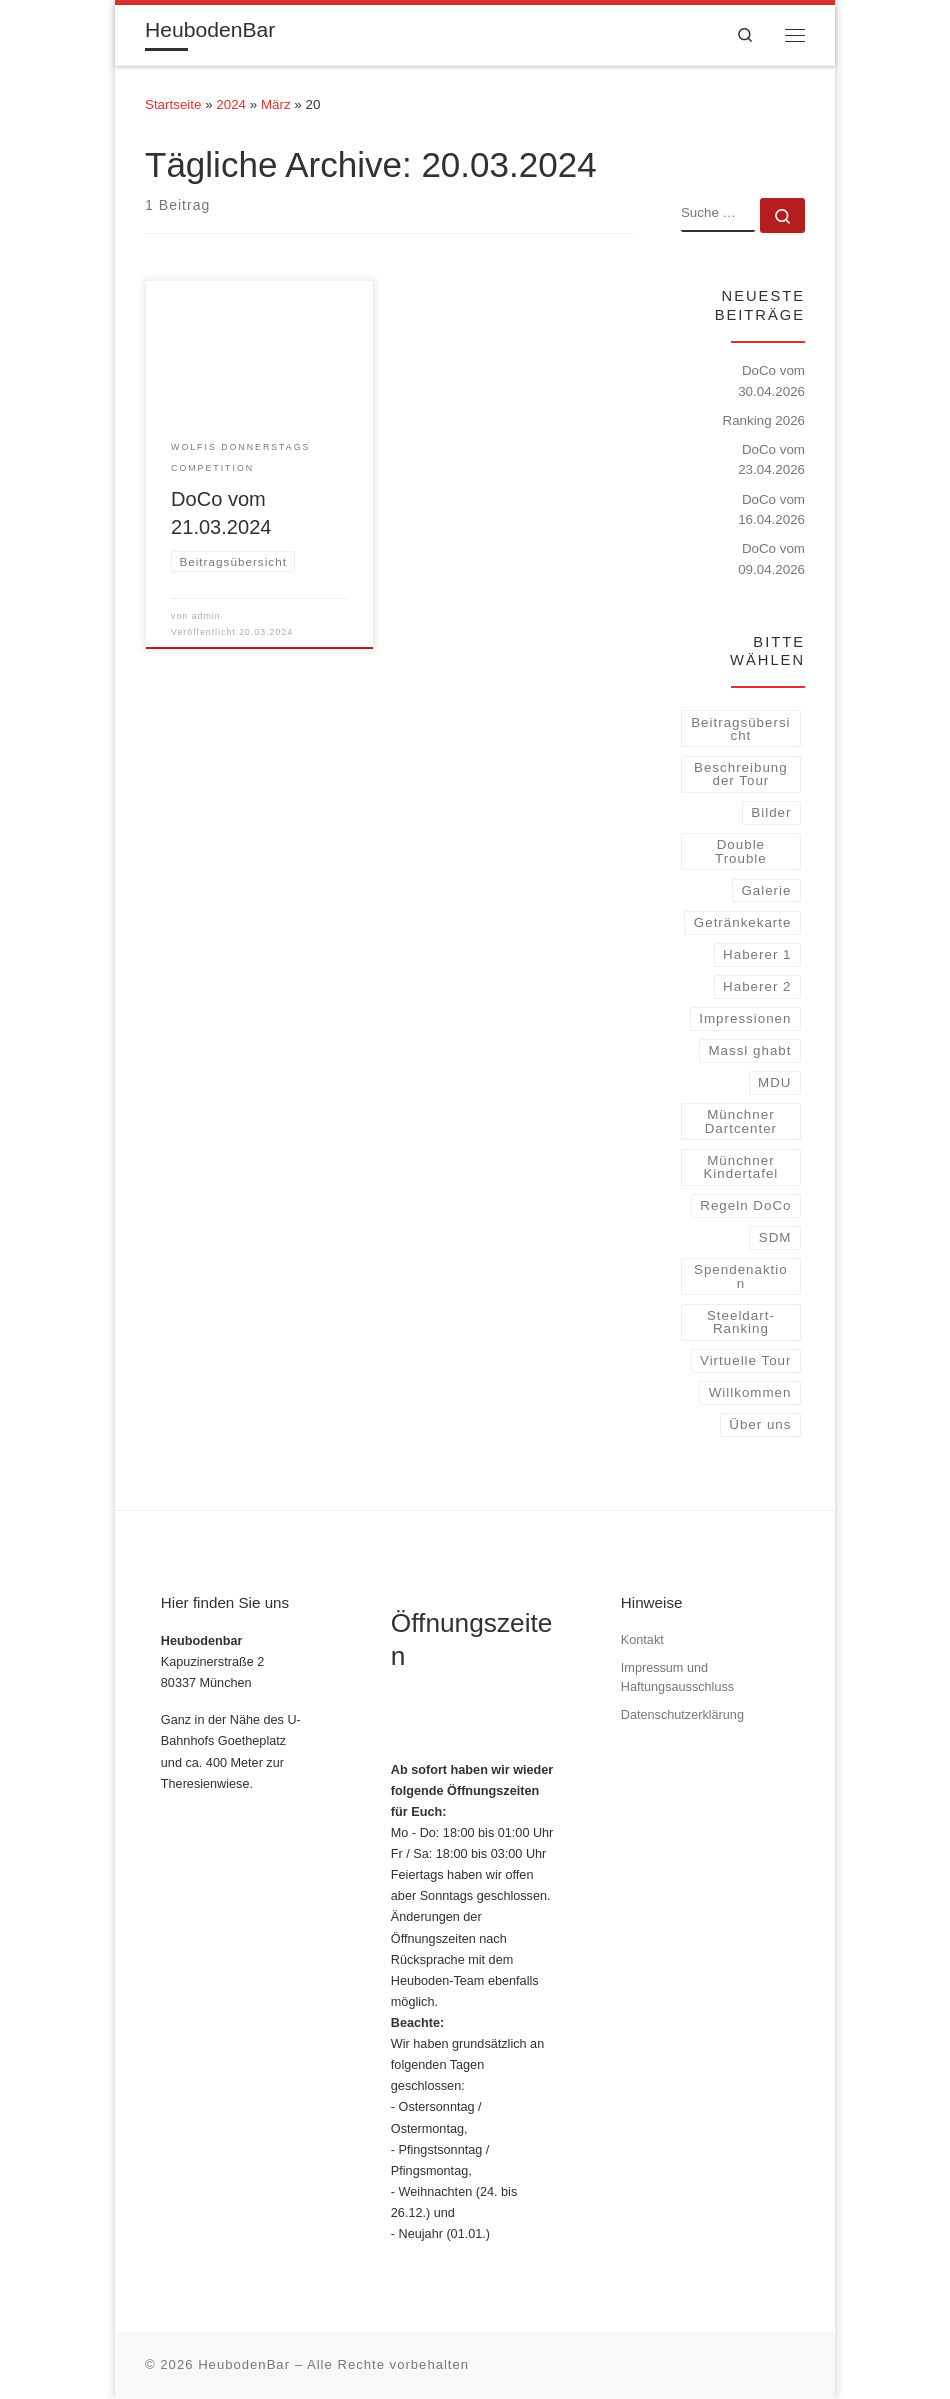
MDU (774, 1082)
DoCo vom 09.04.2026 (771, 559)
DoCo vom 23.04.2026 (771, 460)
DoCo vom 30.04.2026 (771, 381)
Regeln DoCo (745, 1205)
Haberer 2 (757, 986)
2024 (231, 104)
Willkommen (750, 1392)
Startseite (173, 104)
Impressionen (745, 1018)
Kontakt (642, 1640)
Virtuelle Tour (745, 1360)
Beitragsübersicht (740, 729)
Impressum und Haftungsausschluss (677, 1678)
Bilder (771, 812)
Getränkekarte (743, 922)
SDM (775, 1237)
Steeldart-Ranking (741, 1322)
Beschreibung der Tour (741, 774)
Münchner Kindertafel (740, 1167)
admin (206, 616)
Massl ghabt (749, 1050)
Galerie (766, 890)
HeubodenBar (244, 2364)
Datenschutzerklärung (682, 1715)
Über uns (760, 1424)
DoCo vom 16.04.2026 (771, 510)
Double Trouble (741, 851)
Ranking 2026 (764, 420)
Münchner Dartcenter (741, 1121)
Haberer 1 (757, 954)
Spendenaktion (741, 1276)
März (276, 104)
